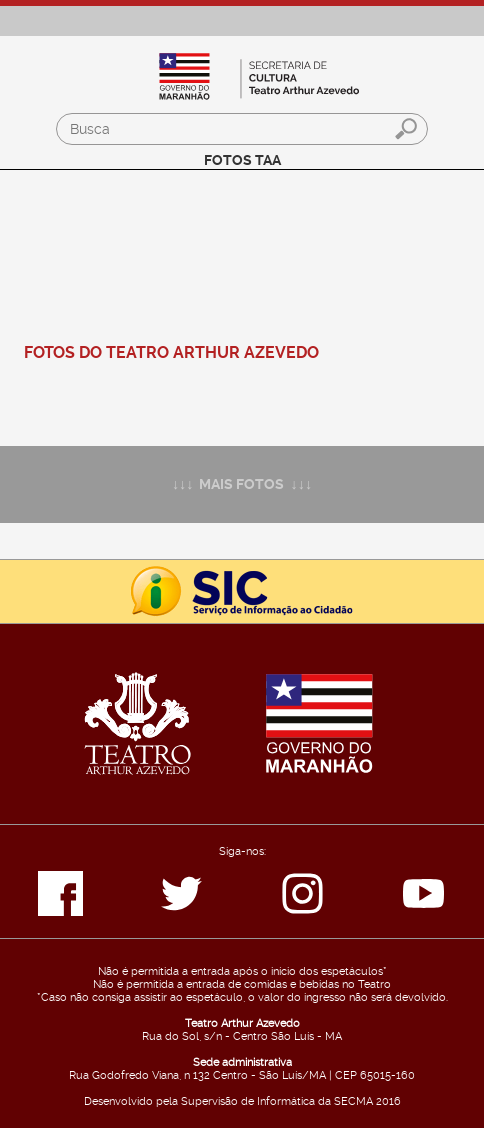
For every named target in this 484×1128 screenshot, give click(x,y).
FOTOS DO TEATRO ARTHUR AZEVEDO (171, 352)
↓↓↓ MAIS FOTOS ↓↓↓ (242, 484)
